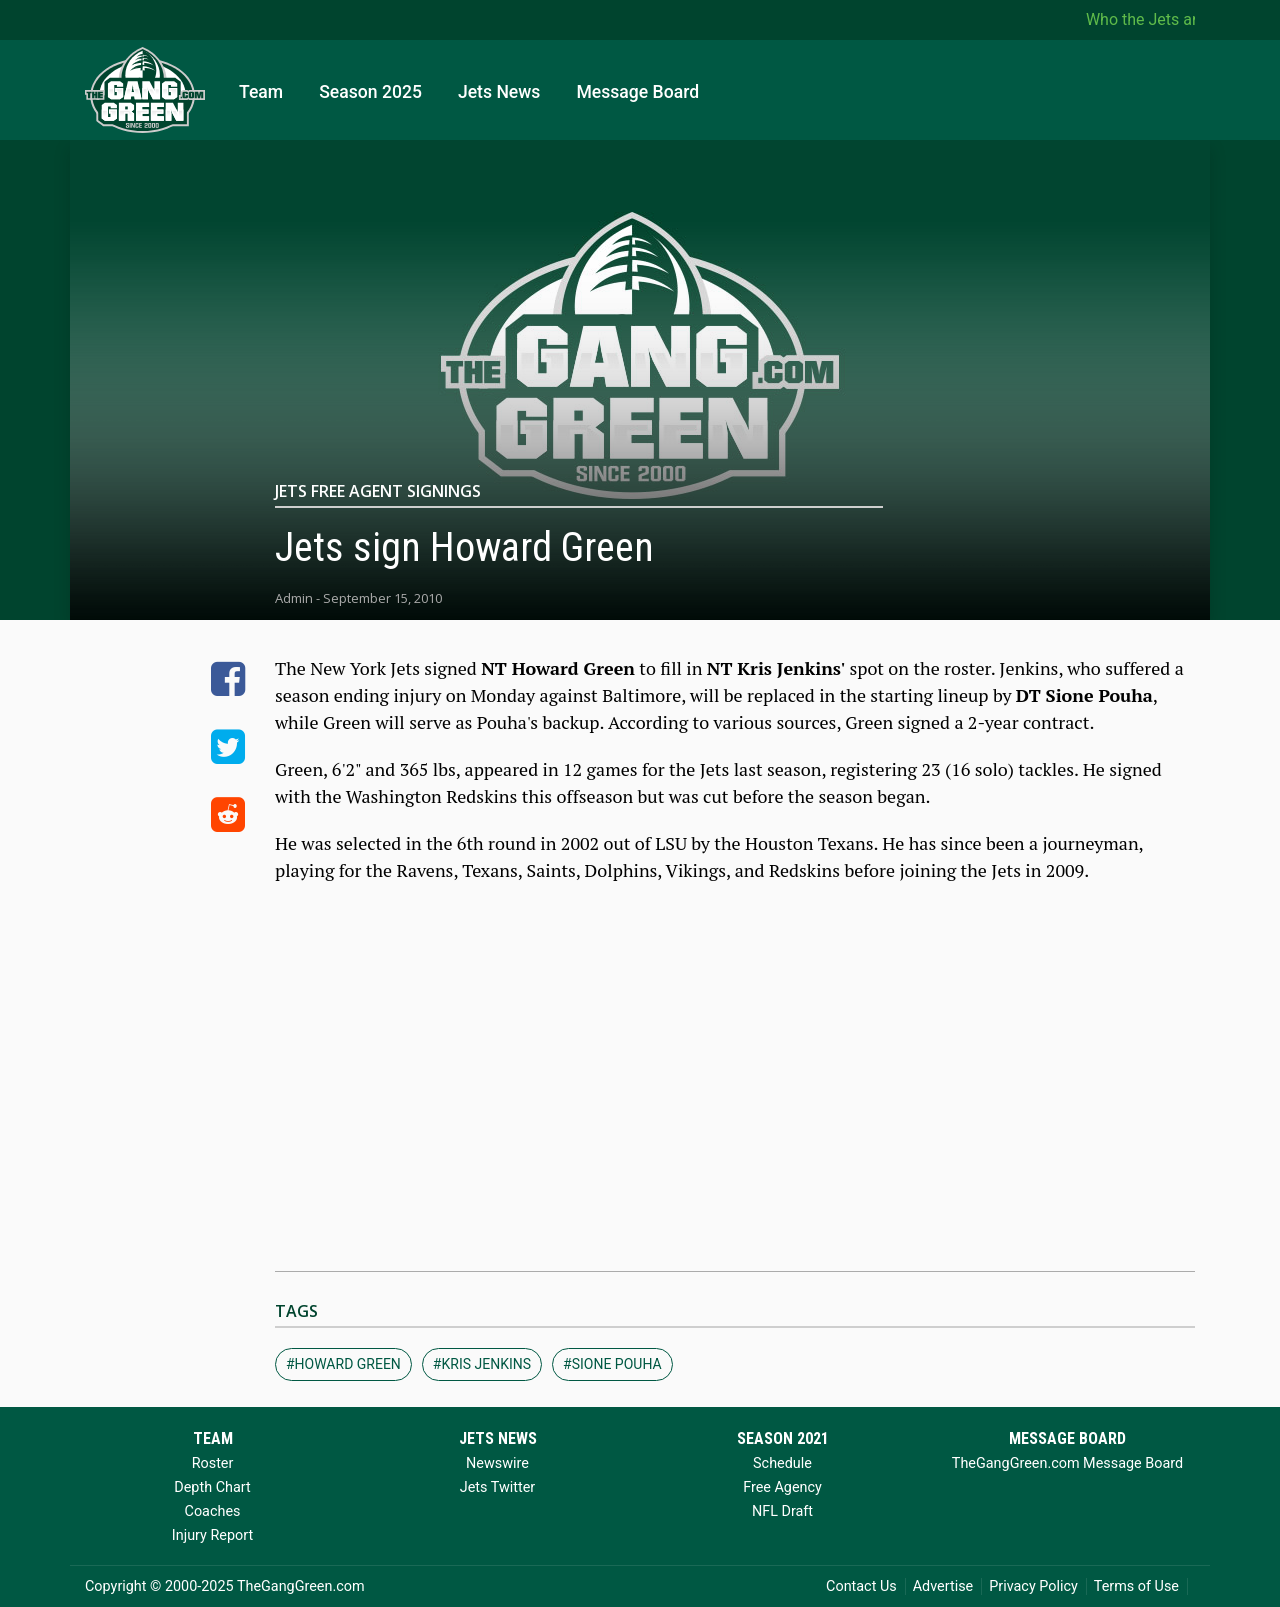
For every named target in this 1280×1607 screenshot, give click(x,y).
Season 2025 (370, 92)
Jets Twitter (497, 1487)
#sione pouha (612, 1364)
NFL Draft (782, 1511)
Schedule (782, 1463)
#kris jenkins (482, 1364)
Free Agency (782, 1487)
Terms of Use (1136, 1586)
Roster (213, 1463)
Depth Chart (212, 1487)
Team (261, 92)
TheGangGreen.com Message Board (1067, 1463)
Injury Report (212, 1535)
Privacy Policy (1033, 1586)
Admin (294, 598)
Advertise (943, 1586)
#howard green (343, 1364)
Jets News (499, 92)
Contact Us (861, 1586)
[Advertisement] (735, 1091)
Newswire (497, 1463)
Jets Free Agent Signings (378, 491)
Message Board (637, 92)
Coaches (213, 1511)
